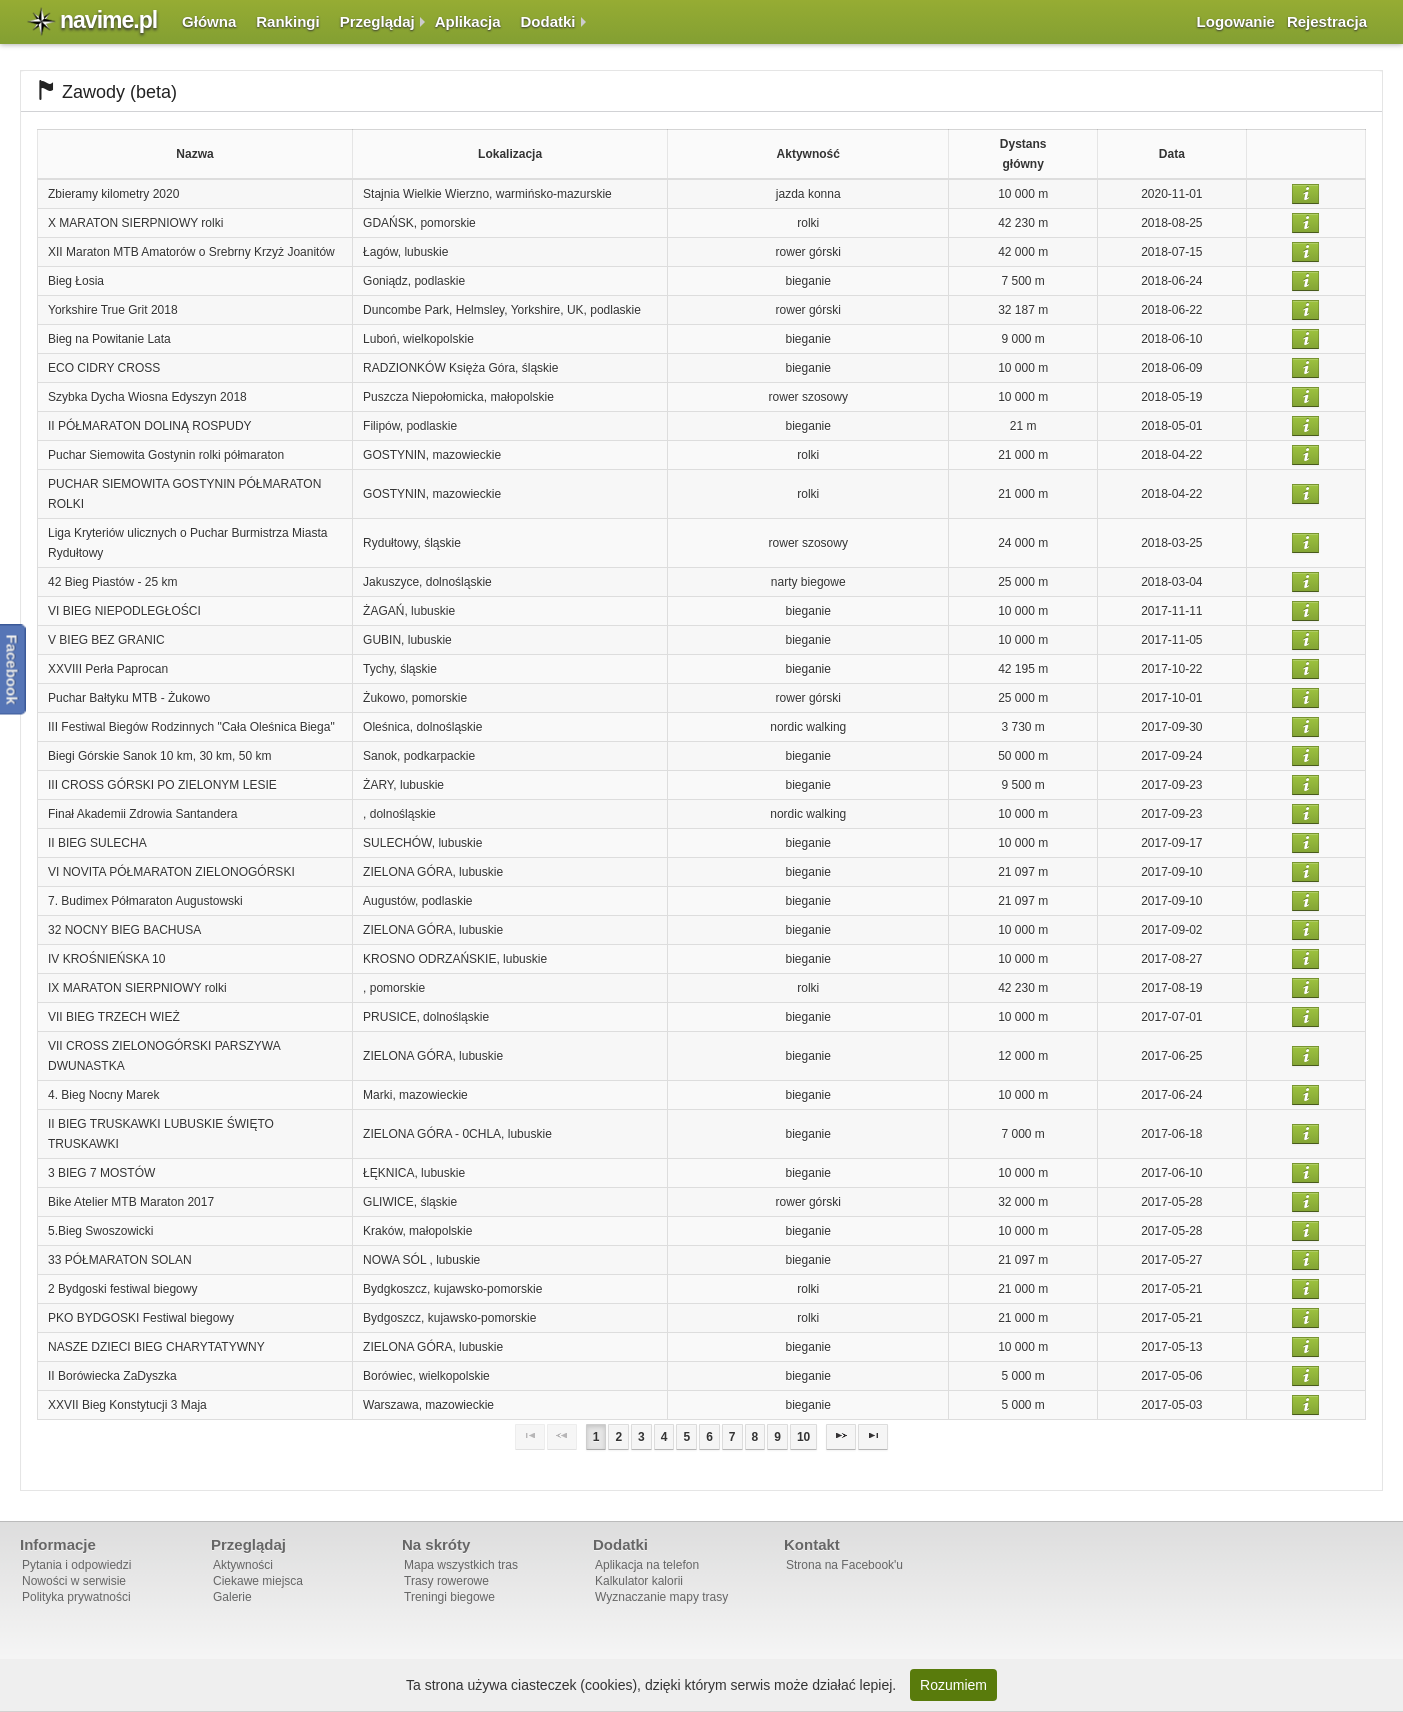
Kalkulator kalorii (639, 1581)
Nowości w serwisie (74, 1581)
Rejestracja (1327, 21)
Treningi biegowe (449, 1597)
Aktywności (243, 1565)
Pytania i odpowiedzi (76, 1565)
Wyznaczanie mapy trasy (661, 1597)
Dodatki (548, 21)
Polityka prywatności (76, 1597)
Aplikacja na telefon (647, 1565)
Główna (209, 21)
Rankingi (287, 21)
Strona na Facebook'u (844, 1565)
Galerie (232, 1597)
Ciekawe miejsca (258, 1581)
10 (803, 1437)
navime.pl (108, 20)
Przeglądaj (377, 21)
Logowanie (1236, 21)
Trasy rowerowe (446, 1581)
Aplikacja (468, 21)
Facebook (12, 669)
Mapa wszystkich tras (461, 1565)
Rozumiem (953, 1685)
